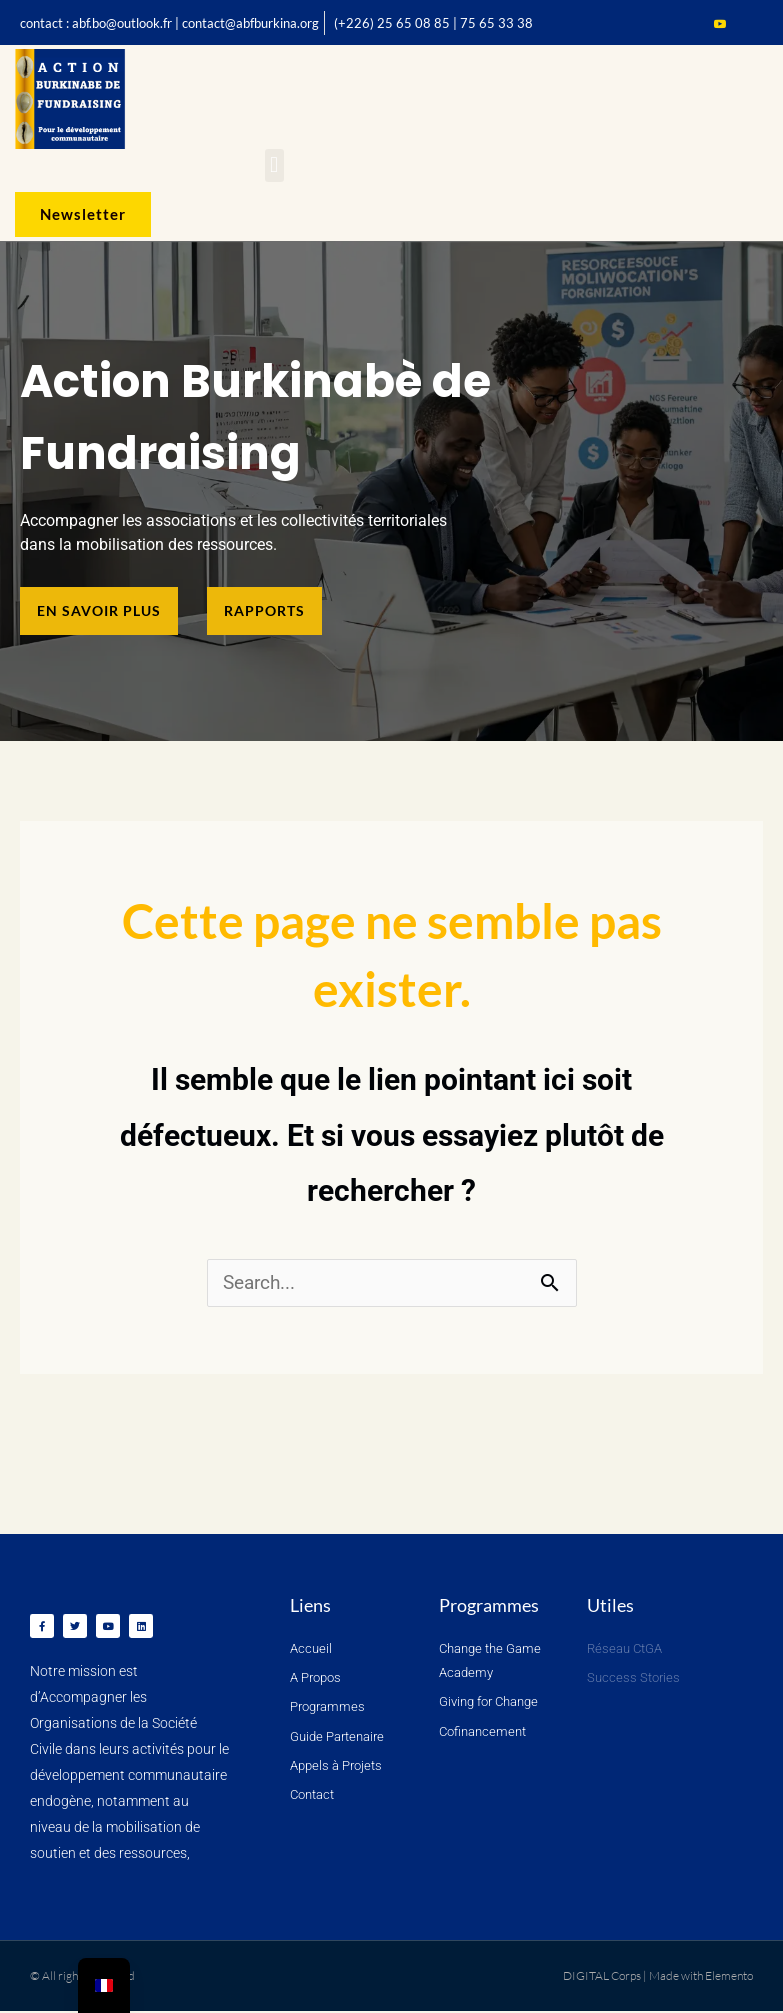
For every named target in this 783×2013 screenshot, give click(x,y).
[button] (274, 165)
